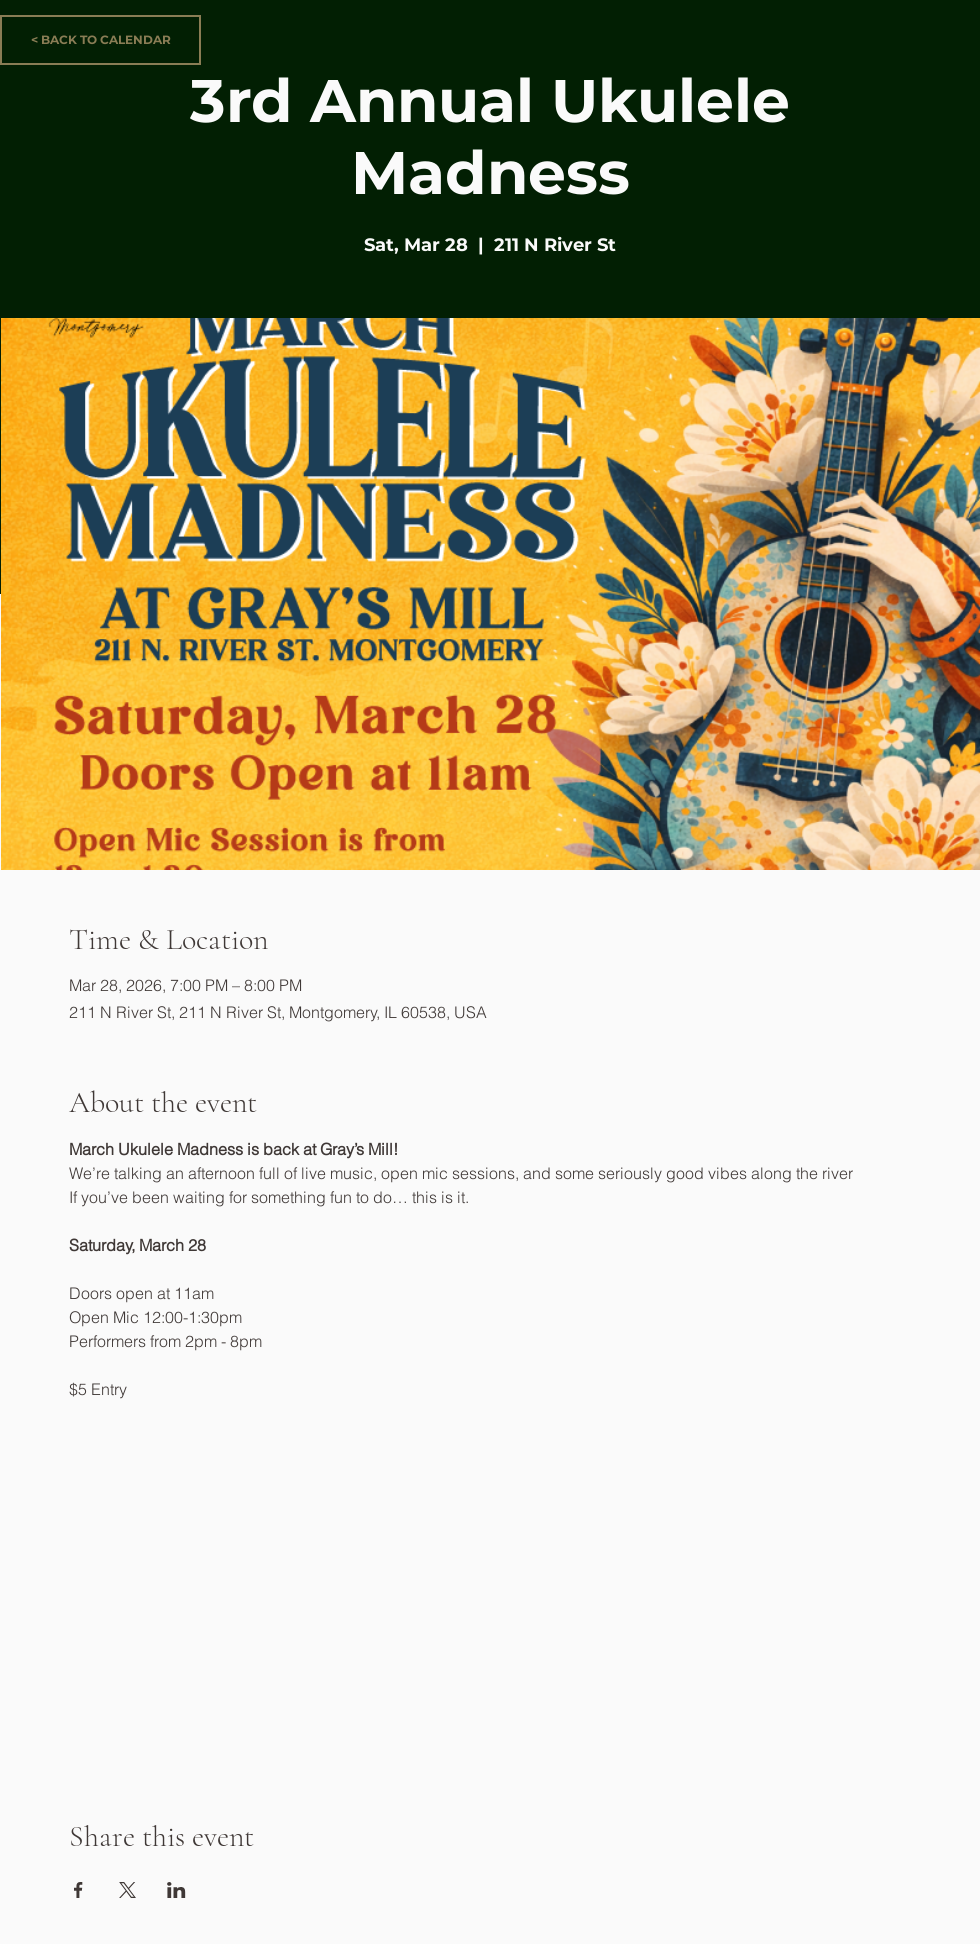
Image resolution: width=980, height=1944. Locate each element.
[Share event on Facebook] (78, 1890)
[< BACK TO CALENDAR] (100, 40)
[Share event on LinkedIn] (176, 1890)
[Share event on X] (127, 1890)
